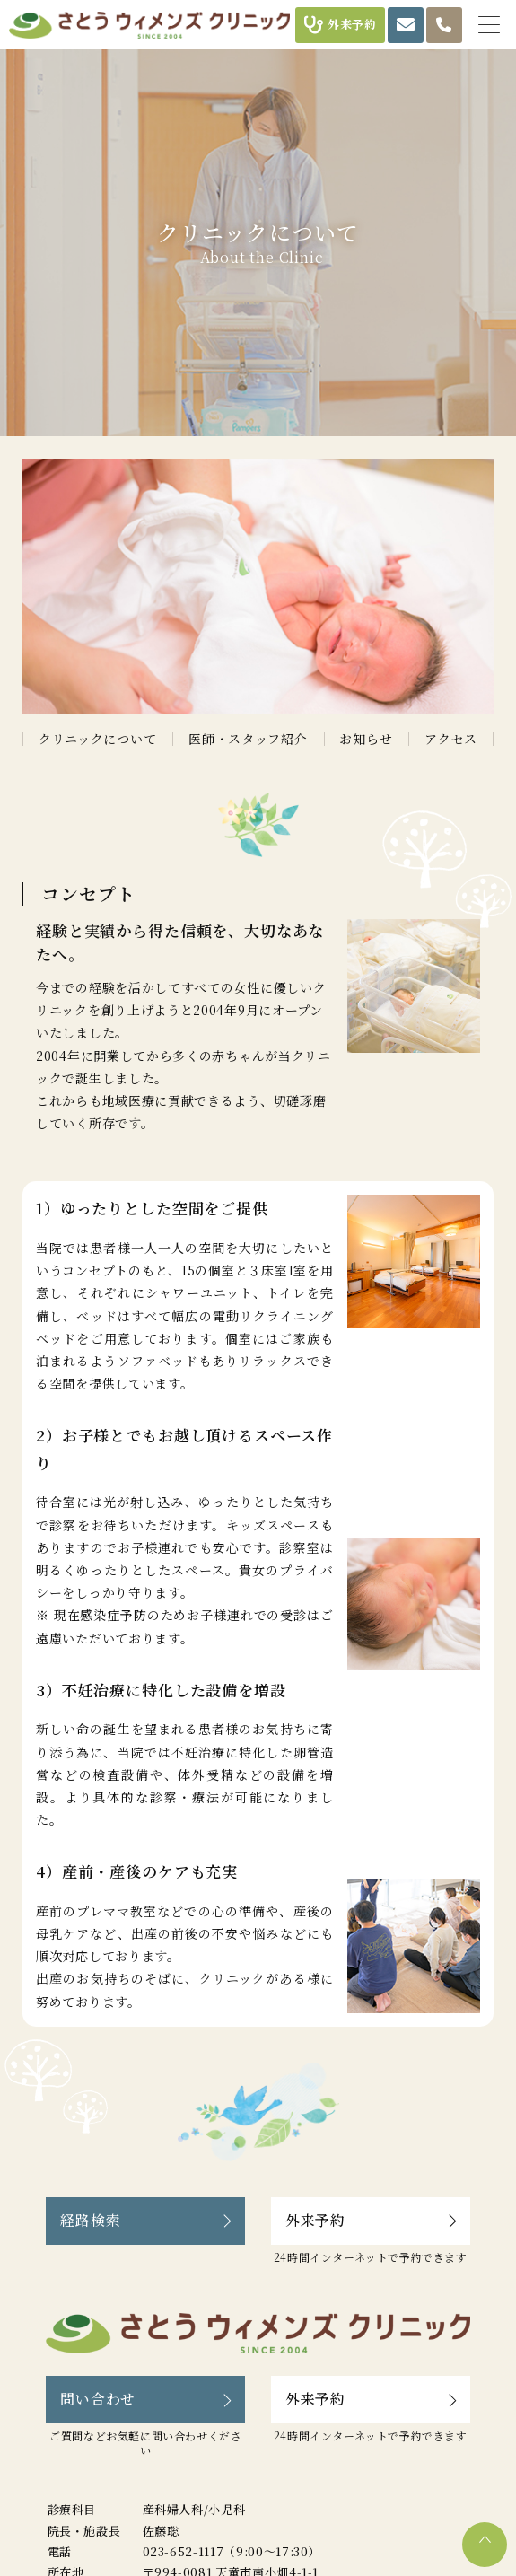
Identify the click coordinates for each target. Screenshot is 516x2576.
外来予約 (315, 2220)
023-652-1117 (183, 2551)
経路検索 (90, 2220)
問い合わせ (98, 2398)
